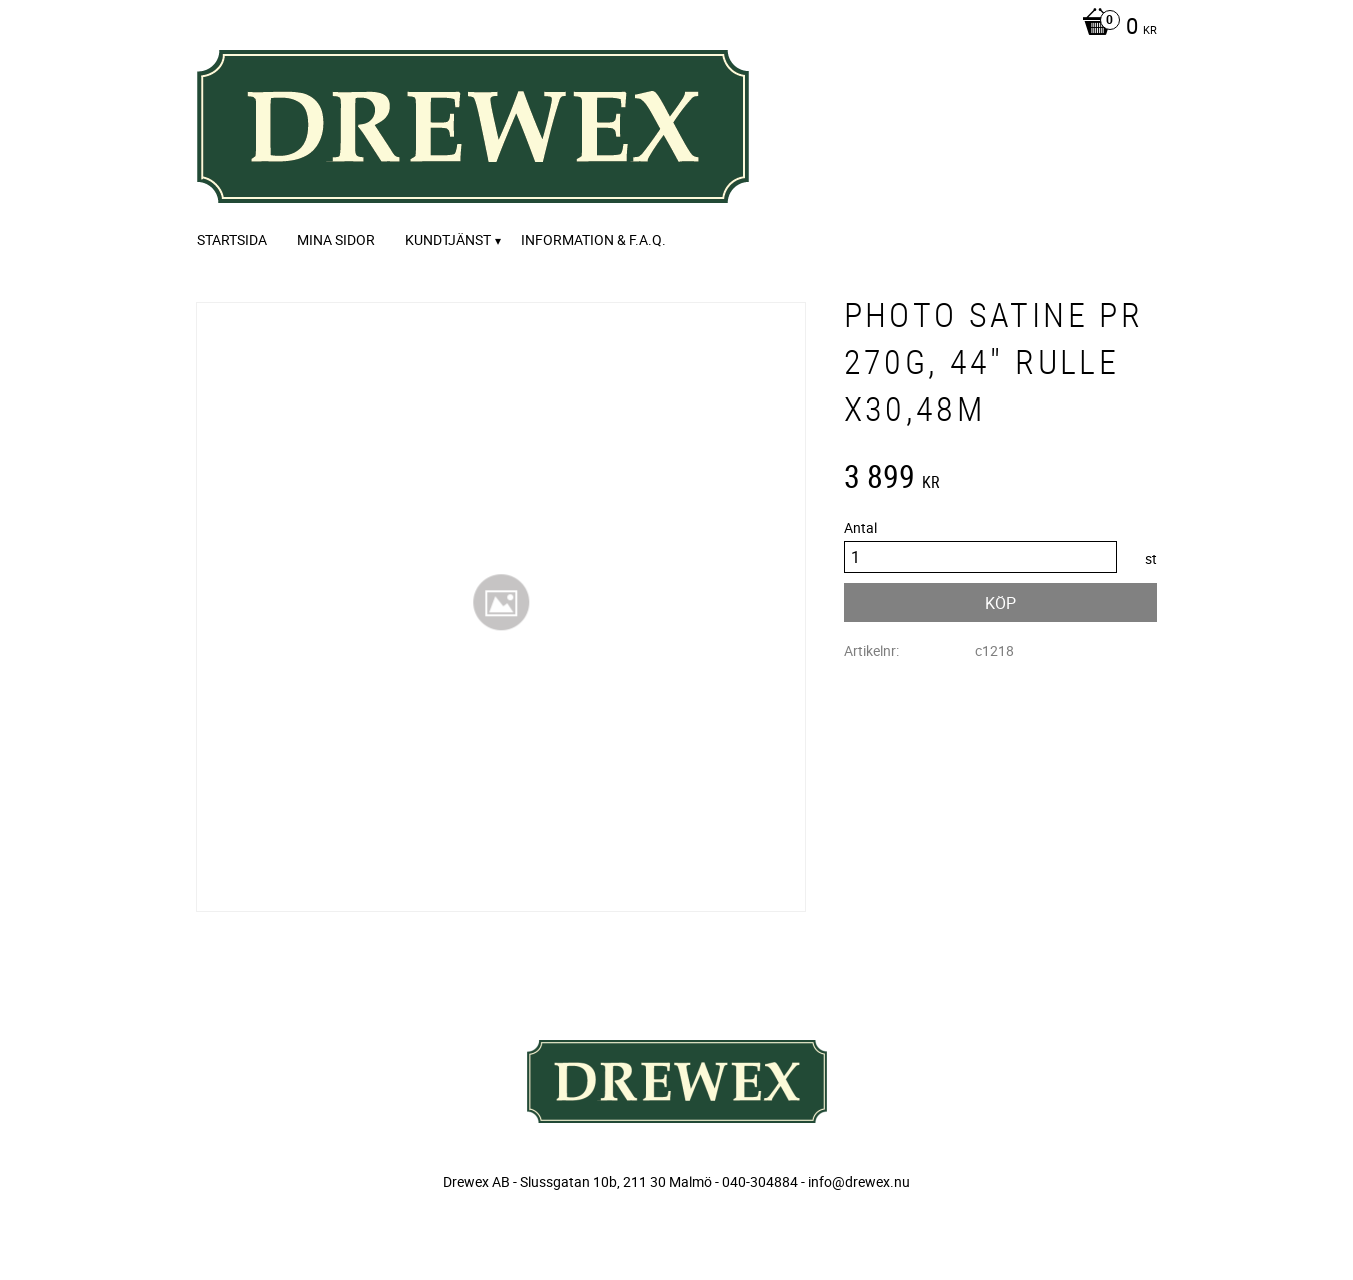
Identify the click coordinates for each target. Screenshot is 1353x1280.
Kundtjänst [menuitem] (448, 239)
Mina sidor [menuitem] (336, 239)
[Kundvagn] (1114, 28)
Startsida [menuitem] (232, 239)
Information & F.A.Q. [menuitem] (593, 239)
